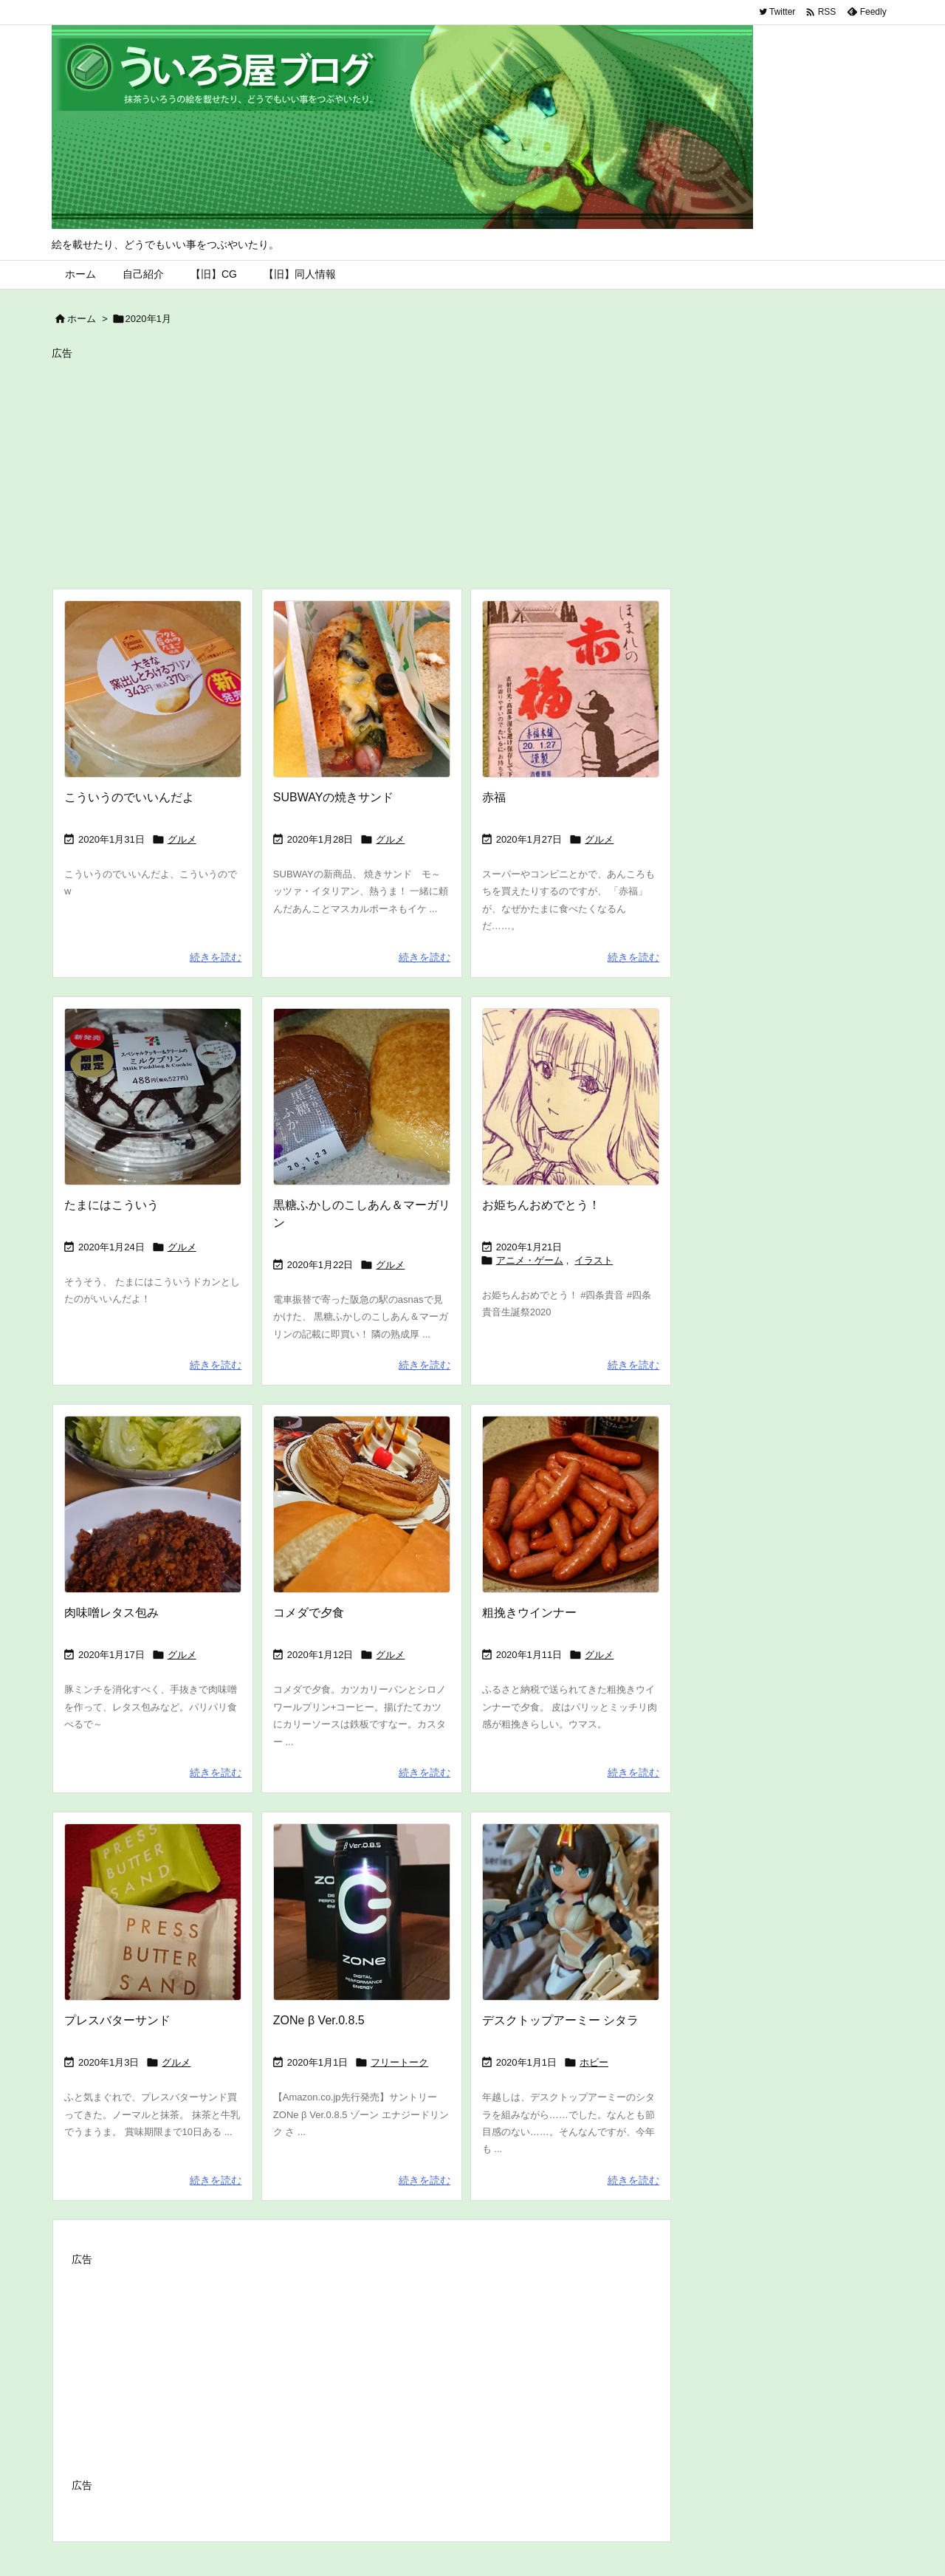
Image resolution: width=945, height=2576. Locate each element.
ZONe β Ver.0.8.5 (319, 2020)
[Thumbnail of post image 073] (570, 689)
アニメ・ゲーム (529, 1260)
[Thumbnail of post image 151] (361, 689)
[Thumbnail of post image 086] (361, 1912)
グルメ (182, 839)
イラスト (593, 1260)
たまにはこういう (111, 1205)
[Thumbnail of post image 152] (570, 1912)
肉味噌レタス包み (111, 1612)
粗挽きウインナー (529, 1612)
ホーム (81, 318)
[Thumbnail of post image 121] (152, 1096)
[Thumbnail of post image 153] (570, 1096)
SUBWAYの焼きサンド (333, 797)
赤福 (494, 797)
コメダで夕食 (308, 1612)
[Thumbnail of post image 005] (152, 1504)
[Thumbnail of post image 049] (361, 1504)
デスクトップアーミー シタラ (560, 2020)
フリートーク (399, 2062)
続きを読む (215, 957)
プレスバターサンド (117, 2020)
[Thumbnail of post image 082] (152, 1912)
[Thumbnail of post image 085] (152, 689)
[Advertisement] (472, 467)
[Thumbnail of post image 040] (570, 1504)
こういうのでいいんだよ (129, 797)
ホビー (594, 2062)
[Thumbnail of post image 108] (361, 1096)
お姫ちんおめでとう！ (541, 1205)
